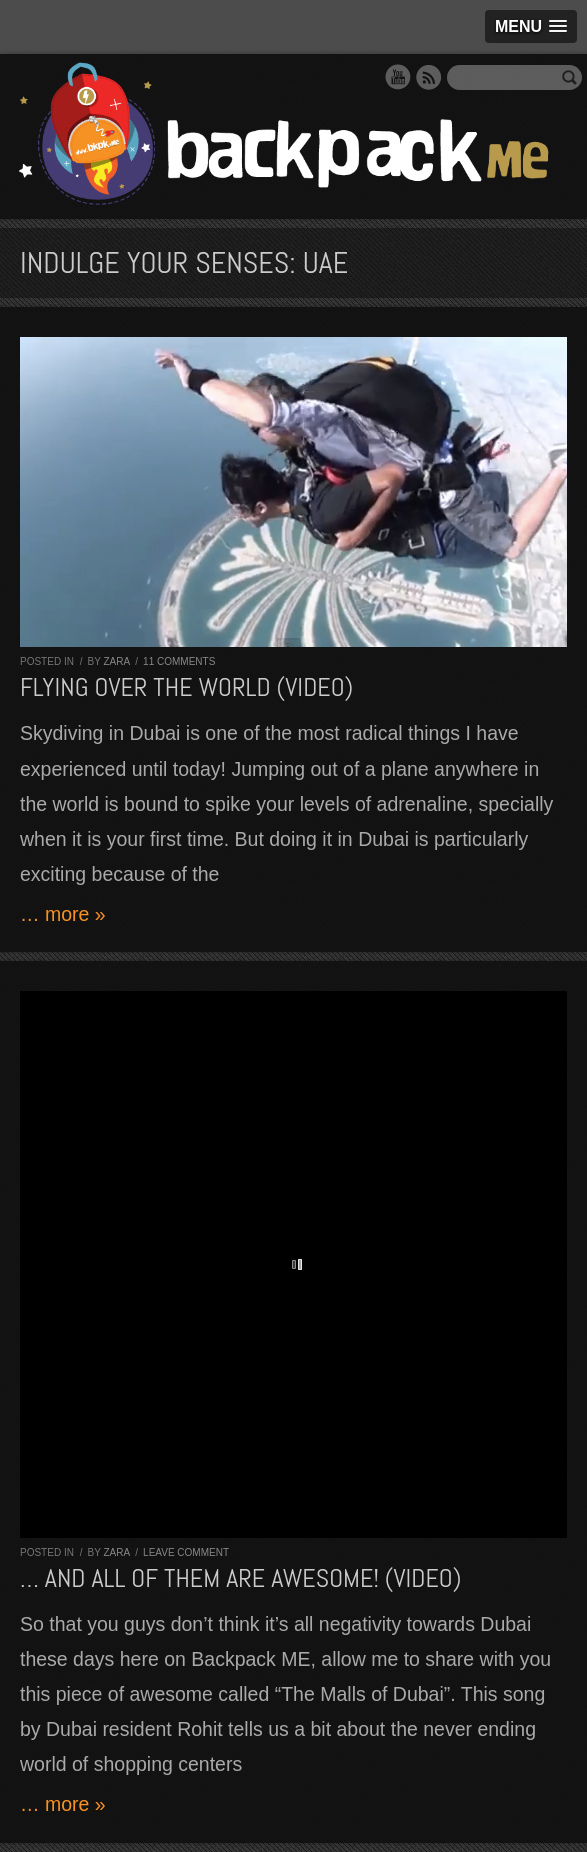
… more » (63, 914)
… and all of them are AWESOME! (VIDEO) (240, 1578)
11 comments (179, 661)
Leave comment (186, 1552)
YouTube (398, 77)
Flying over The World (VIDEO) (186, 687)
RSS (429, 77)
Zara (116, 661)
